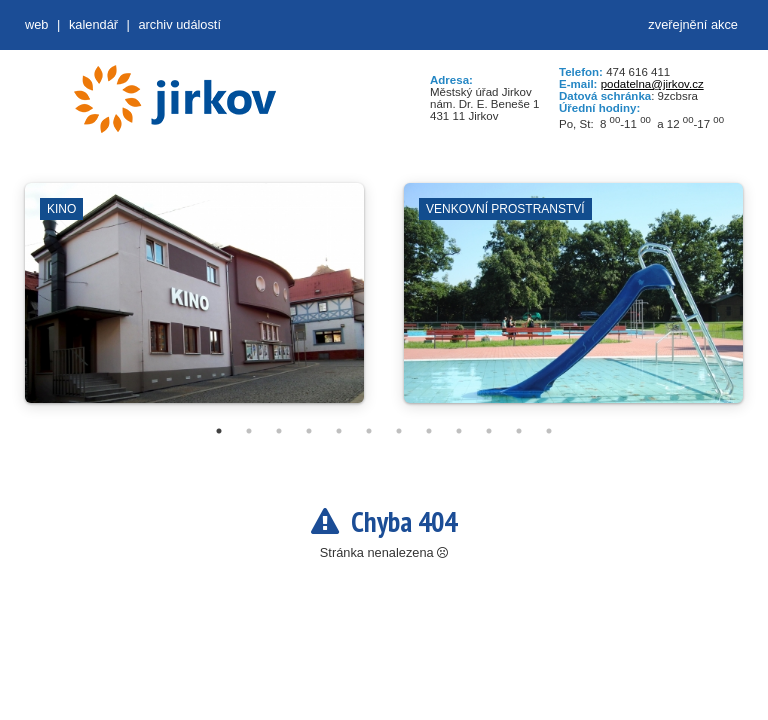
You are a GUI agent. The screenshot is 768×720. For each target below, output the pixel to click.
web (36, 24)
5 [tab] (339, 431)
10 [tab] (489, 431)
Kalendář (93, 24)
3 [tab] (279, 431)
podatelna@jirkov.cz (652, 84)
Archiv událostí (179, 24)
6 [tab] (369, 431)
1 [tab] (219, 431)
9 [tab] (459, 431)
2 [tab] (249, 431)
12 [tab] (549, 431)
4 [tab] (309, 431)
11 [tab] (519, 431)
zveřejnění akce (693, 24)
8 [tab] (429, 431)
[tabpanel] (194, 303)
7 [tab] (399, 431)
